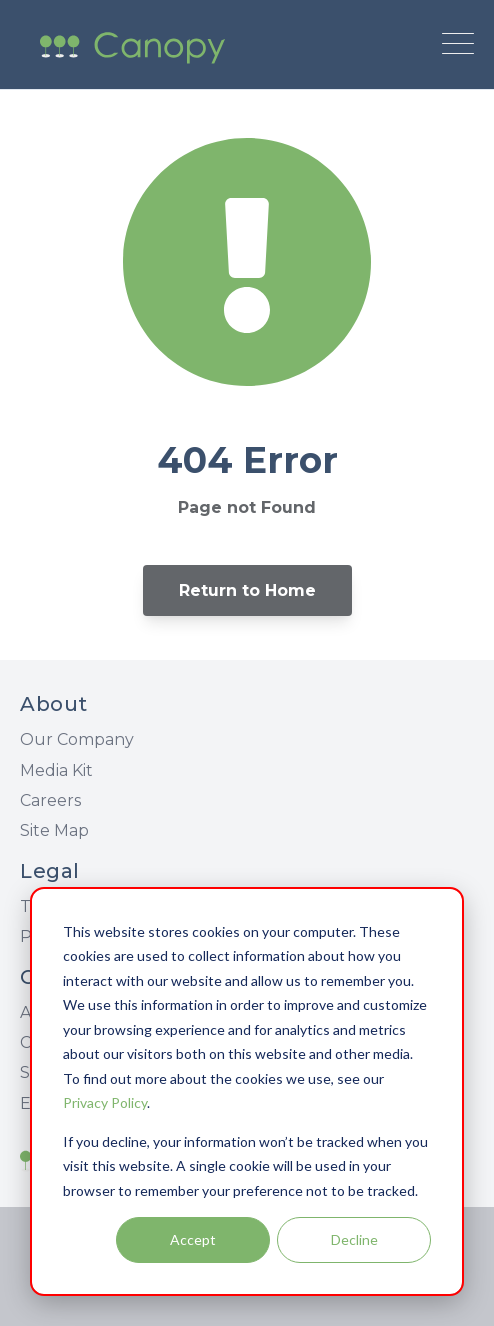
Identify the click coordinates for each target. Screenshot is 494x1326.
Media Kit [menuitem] (56, 770)
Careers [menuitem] (50, 800)
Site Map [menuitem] (54, 830)
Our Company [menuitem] (77, 739)
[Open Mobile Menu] (458, 45)
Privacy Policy (105, 1102)
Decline (354, 1239)
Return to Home (247, 590)
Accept (193, 1239)
